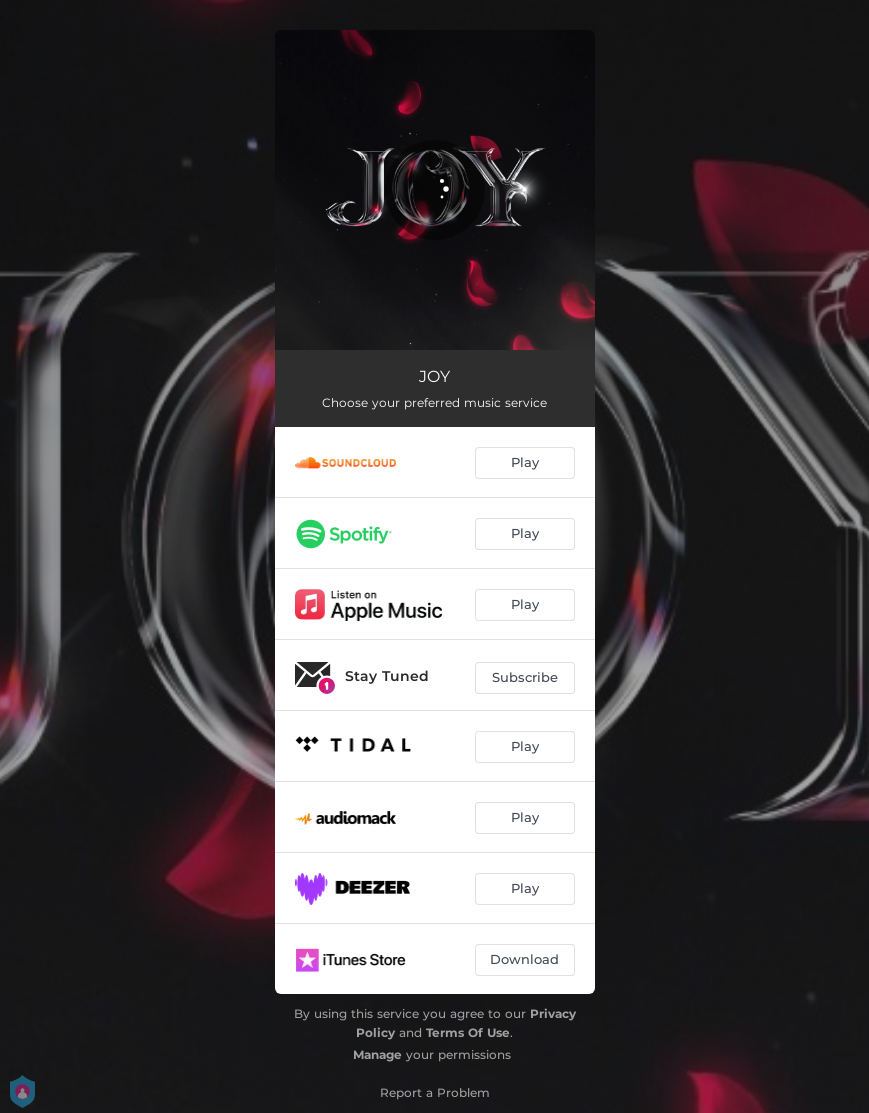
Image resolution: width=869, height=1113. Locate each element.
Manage (377, 1054)
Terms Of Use (468, 1032)
